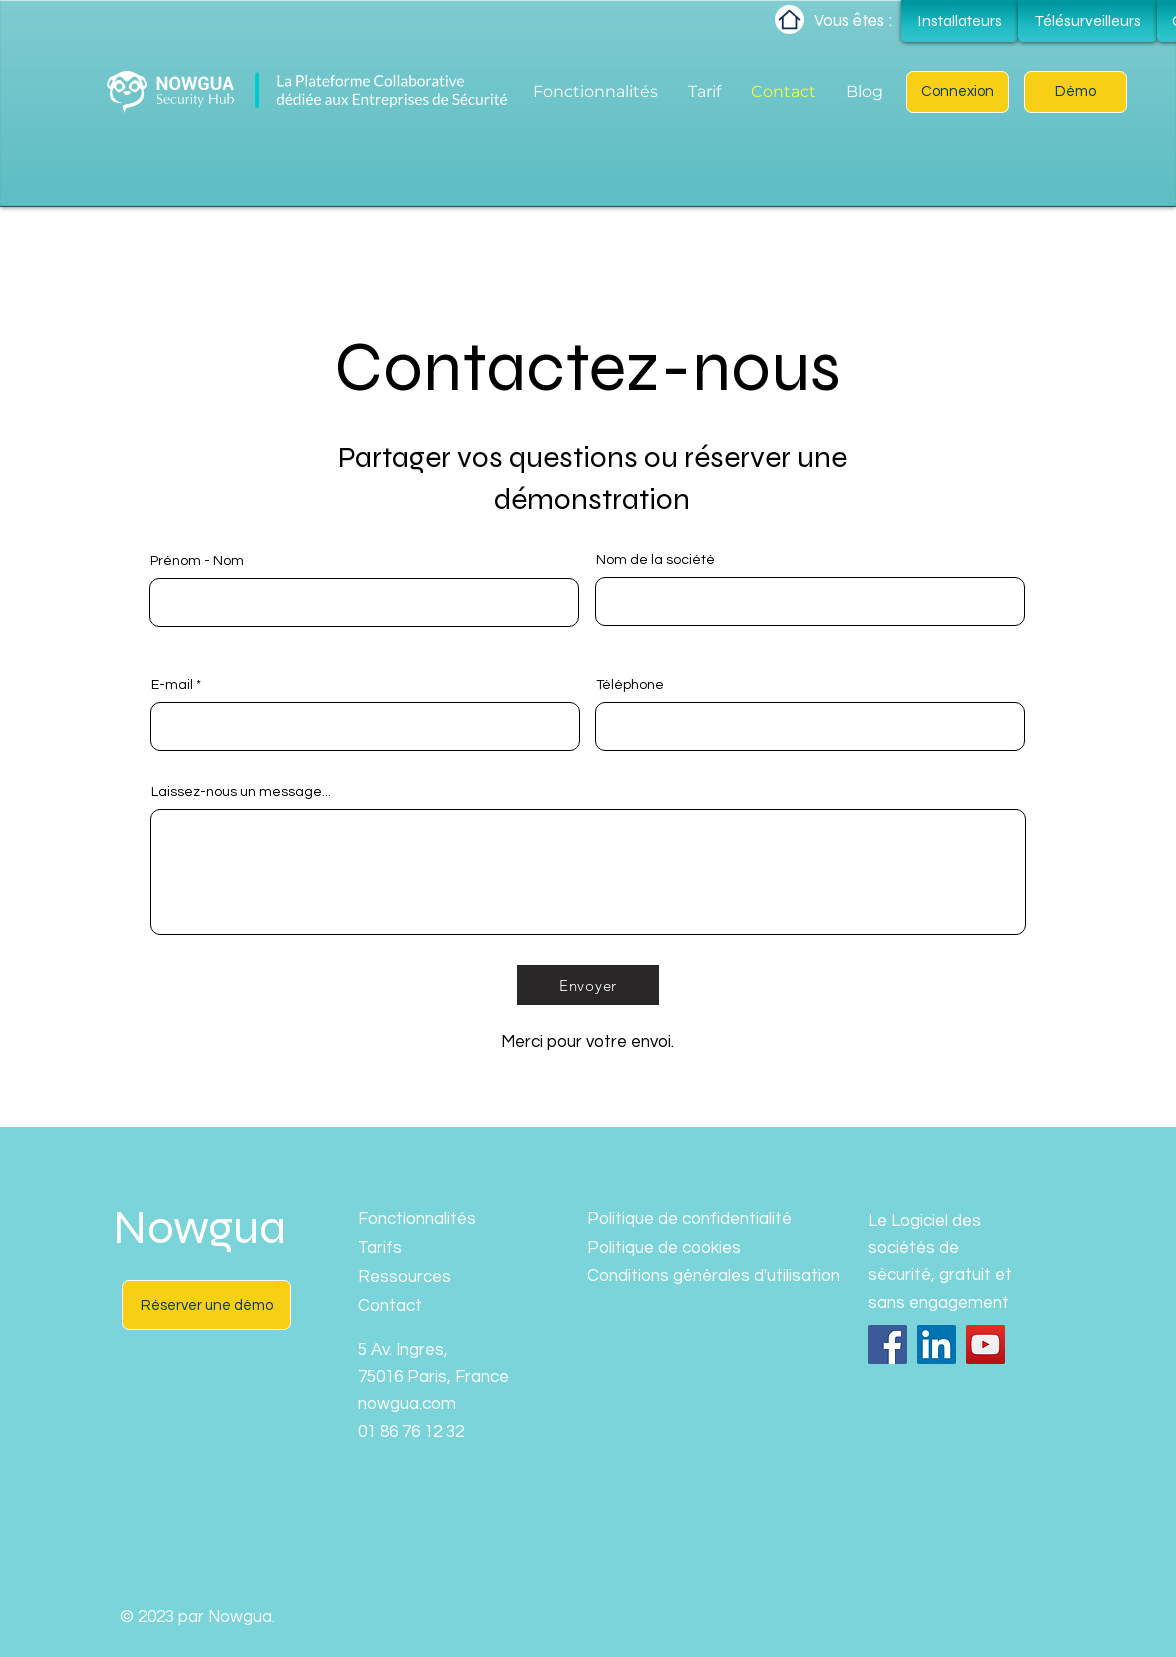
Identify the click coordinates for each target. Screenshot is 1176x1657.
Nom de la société (655, 560)
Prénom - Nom (197, 561)
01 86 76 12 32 (411, 1432)
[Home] (789, 19)
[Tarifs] (429, 1248)
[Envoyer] (588, 985)
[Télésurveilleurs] (1087, 21)
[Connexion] (957, 92)
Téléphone (630, 685)
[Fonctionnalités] (429, 1219)
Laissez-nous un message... (241, 792)
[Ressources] (429, 1277)
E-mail (172, 685)
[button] (1075, 92)
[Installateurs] (959, 21)
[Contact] (429, 1306)
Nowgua (199, 1228)
